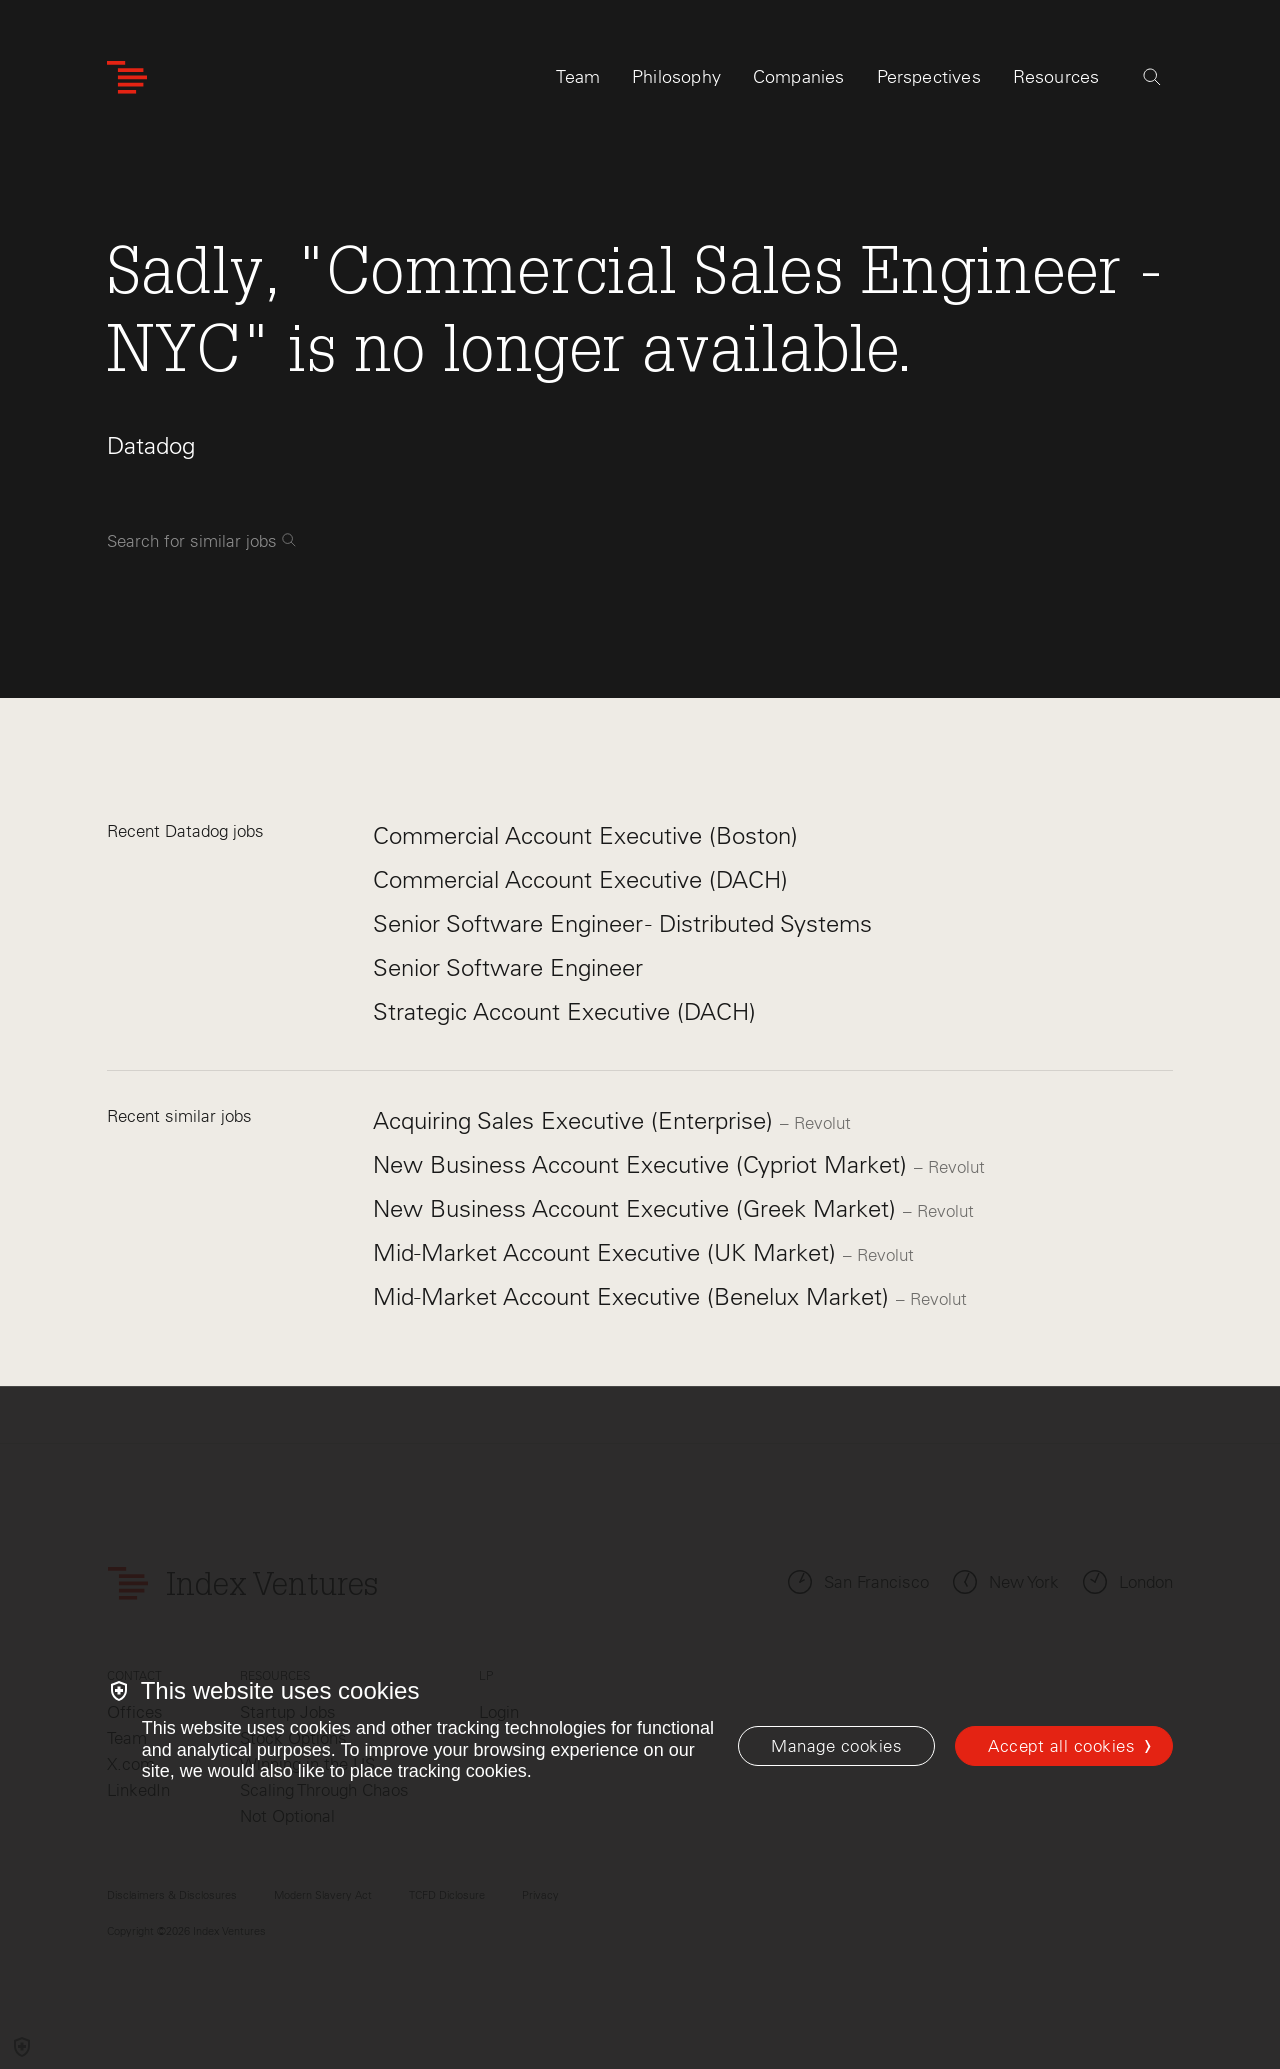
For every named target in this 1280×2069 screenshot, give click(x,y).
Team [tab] (578, 77)
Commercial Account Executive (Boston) (585, 835)
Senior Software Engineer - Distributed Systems (622, 923)
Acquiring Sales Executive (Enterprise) (576, 1120)
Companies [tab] (799, 77)
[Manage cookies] (836, 1746)
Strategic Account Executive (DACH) (564, 1011)
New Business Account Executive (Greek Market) (638, 1208)
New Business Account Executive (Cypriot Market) (643, 1164)
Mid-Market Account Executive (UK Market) (608, 1252)
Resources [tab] (1056, 77)
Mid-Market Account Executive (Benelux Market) (634, 1296)
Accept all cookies (1061, 1746)
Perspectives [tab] (929, 77)
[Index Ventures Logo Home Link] (127, 77)
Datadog (151, 445)
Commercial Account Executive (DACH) (580, 879)
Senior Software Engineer (508, 967)
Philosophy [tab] (676, 77)
